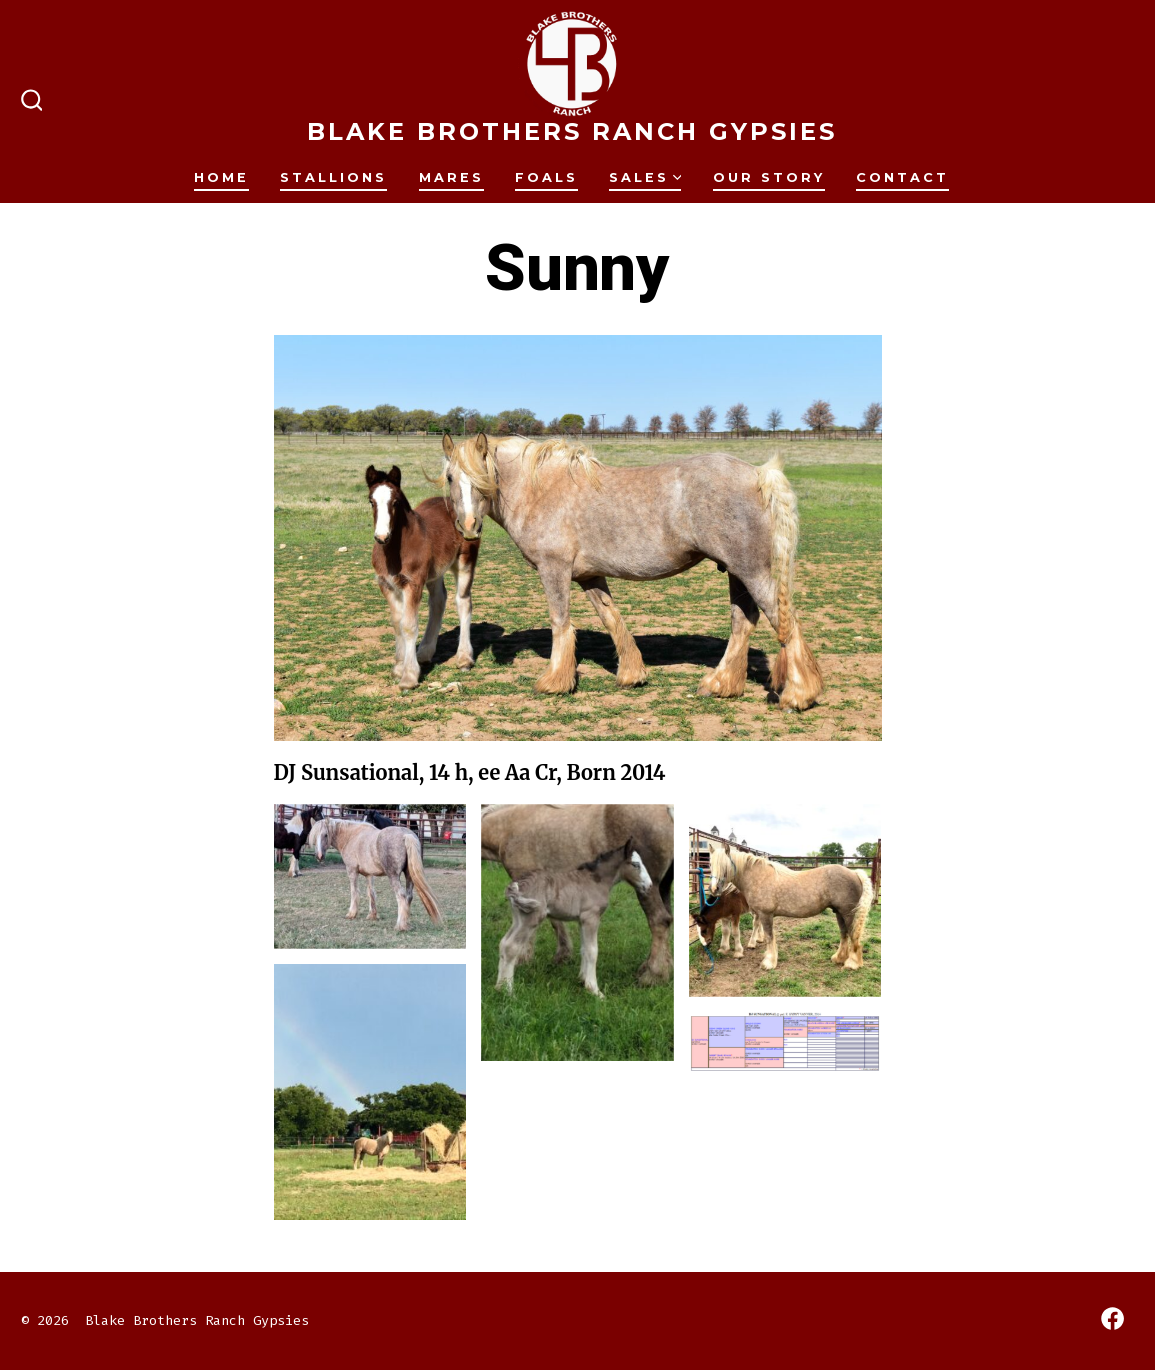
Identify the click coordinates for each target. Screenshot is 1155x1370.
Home (221, 177)
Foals (546, 177)
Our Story (769, 177)
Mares (451, 177)
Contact (902, 177)
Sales (645, 177)
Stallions (333, 177)
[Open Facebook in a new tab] (1112, 1318)
